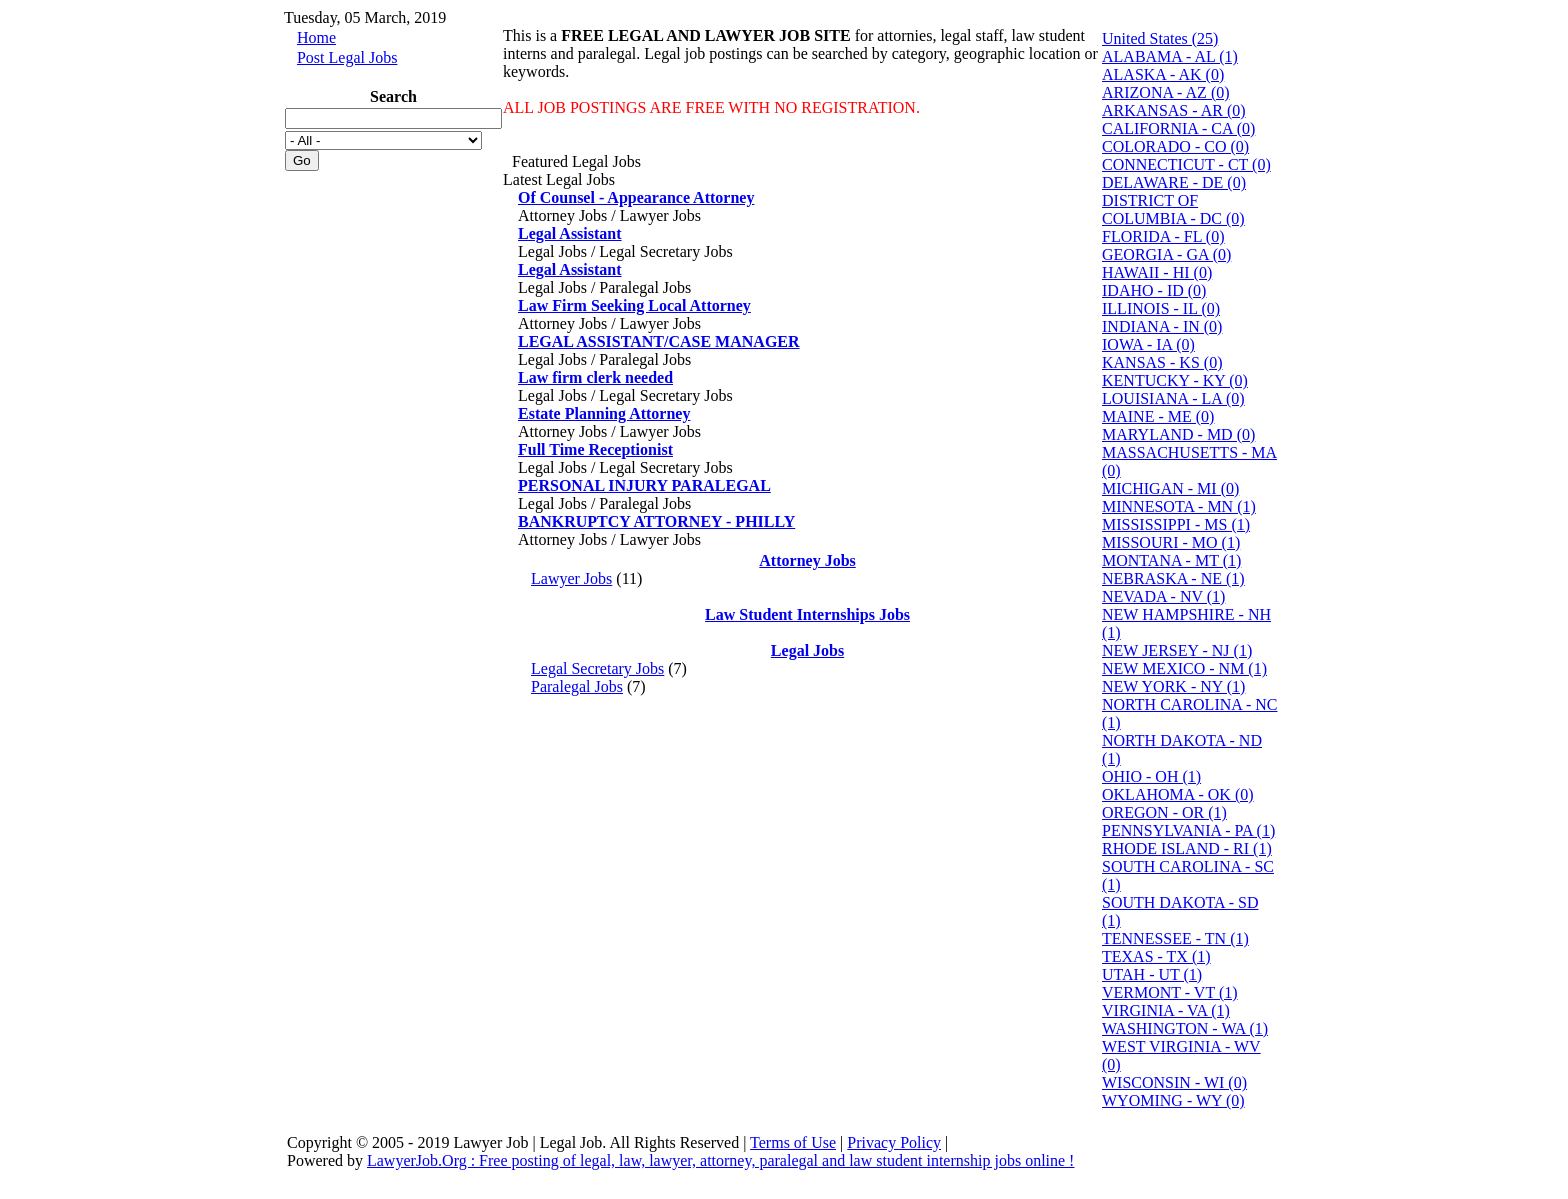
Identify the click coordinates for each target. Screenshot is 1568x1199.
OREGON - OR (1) (1164, 812)
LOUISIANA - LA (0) (1173, 398)
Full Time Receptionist (595, 449)
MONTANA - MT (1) (1171, 560)
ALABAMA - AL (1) (1170, 56)
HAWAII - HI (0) (1157, 272)
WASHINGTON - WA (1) (1185, 1028)
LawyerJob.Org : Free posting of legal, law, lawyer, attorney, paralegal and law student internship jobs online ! (720, 1160)
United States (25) (1160, 38)
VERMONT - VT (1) (1170, 992)
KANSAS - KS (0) (1162, 362)
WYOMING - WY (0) (1173, 1100)
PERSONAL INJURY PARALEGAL (644, 485)
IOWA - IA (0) (1148, 344)
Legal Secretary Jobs (597, 668)
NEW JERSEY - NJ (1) (1177, 650)
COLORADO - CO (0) (1175, 146)
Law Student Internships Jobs (807, 614)
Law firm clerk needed (595, 377)
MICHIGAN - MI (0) (1170, 488)
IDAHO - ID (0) (1154, 290)
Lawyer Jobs (571, 578)
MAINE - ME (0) (1158, 416)
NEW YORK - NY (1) (1173, 686)
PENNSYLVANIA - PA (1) (1188, 830)
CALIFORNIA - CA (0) (1178, 128)
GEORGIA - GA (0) (1166, 254)
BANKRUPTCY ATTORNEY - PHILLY (656, 521)
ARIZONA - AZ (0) (1166, 92)
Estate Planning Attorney (604, 413)
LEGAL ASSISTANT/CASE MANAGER (659, 341)
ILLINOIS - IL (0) (1161, 308)
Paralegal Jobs (577, 686)
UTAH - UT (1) (1152, 974)
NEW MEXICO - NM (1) (1184, 668)
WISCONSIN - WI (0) (1174, 1082)
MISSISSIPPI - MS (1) (1176, 524)
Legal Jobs (807, 650)
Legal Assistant (570, 233)
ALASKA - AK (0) (1163, 74)
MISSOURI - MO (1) (1171, 542)
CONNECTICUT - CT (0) (1186, 164)
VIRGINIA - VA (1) (1166, 1010)
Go (302, 160)
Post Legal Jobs (347, 57)
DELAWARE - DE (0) (1174, 182)
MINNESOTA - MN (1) (1179, 506)
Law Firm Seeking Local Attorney (634, 305)
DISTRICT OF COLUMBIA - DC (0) (1173, 209)
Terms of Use (793, 1142)
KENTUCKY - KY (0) (1175, 380)
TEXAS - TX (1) (1156, 956)
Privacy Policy (894, 1142)
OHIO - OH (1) (1151, 776)
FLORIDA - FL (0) (1163, 236)
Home (316, 37)
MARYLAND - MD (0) (1178, 434)
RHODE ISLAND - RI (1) (1187, 848)
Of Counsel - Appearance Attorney (636, 197)
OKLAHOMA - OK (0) (1178, 794)
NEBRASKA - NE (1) (1173, 578)
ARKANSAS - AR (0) (1174, 110)
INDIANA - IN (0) (1162, 326)
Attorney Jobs (807, 560)
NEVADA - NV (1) (1163, 596)
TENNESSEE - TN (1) (1175, 938)
